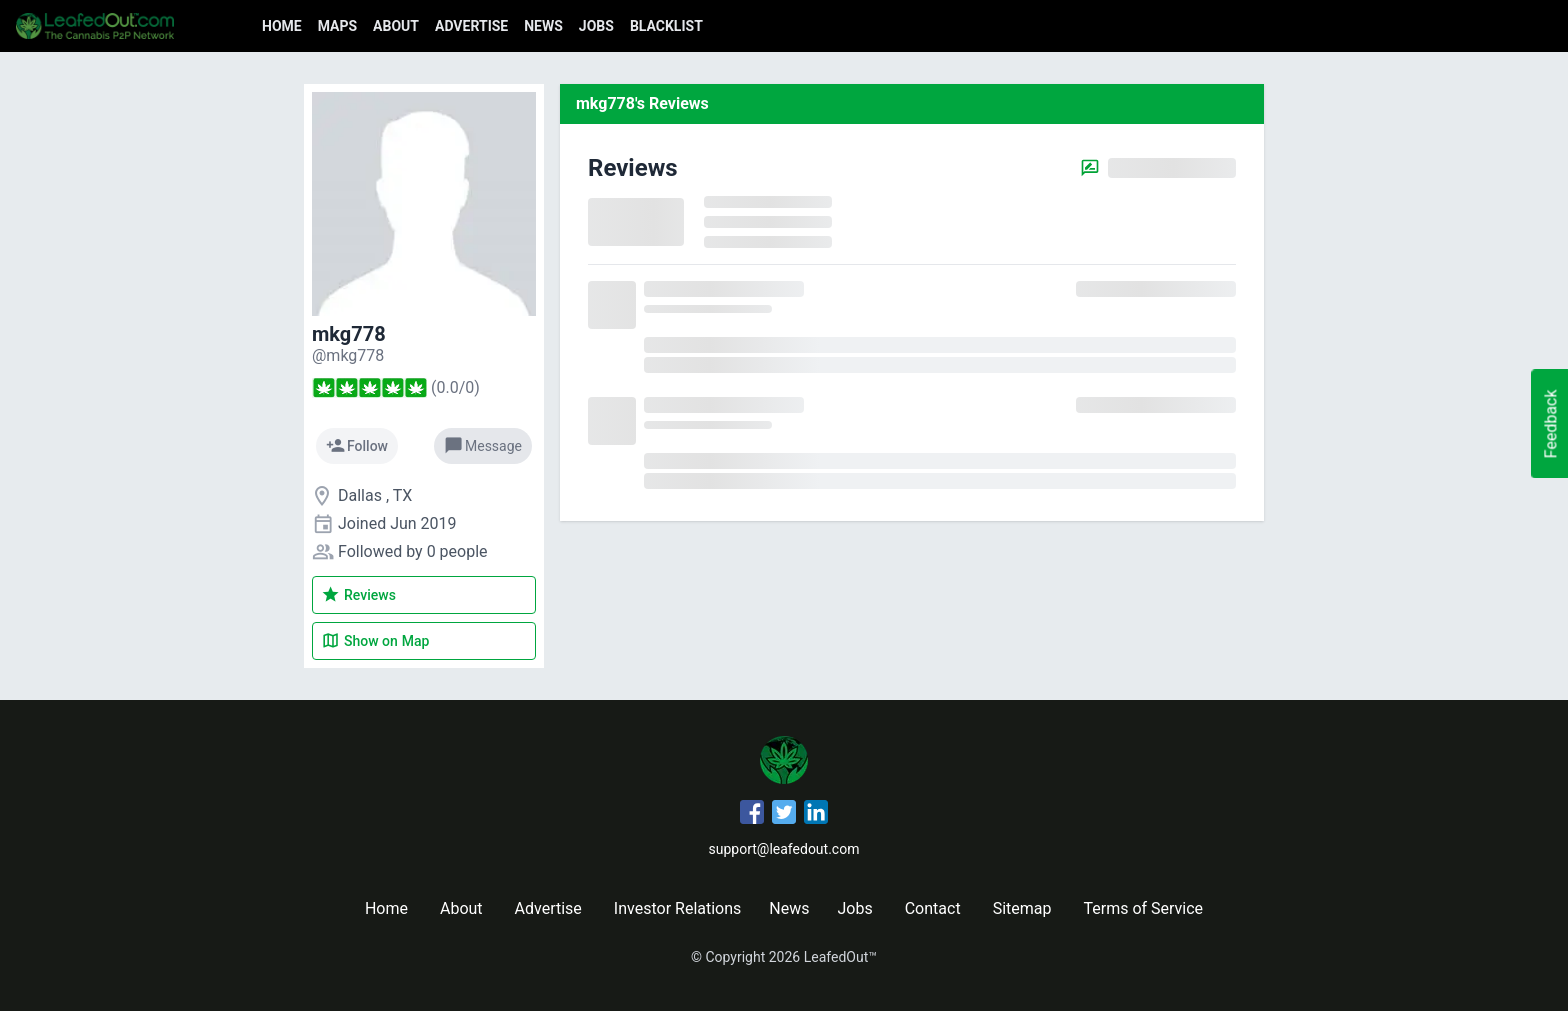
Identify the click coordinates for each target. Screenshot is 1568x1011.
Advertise (471, 26)
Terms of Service (1143, 908)
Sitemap (1022, 908)
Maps (337, 26)
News (543, 26)
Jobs (596, 26)
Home (282, 26)
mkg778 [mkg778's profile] (349, 334)
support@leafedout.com (784, 849)
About (396, 26)
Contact (933, 908)
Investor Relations (677, 908)
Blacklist (666, 26)
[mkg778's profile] (348, 355)
